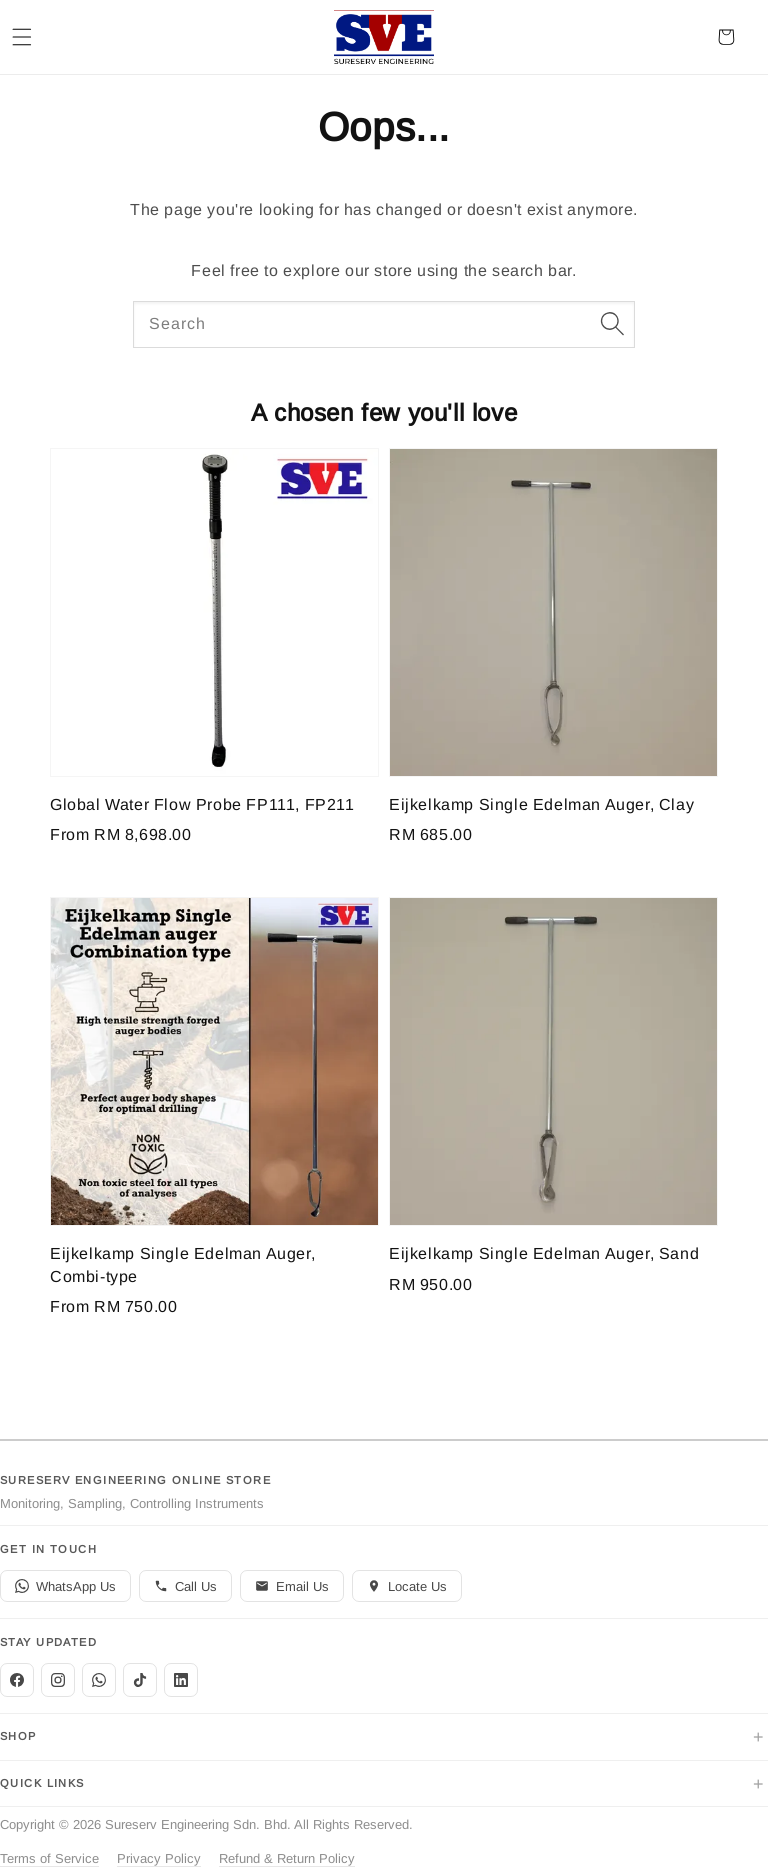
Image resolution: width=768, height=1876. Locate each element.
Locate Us (407, 1586)
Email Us (292, 1586)
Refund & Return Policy (287, 1858)
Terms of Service (49, 1858)
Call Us (185, 1586)
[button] (22, 37)
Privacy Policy (159, 1858)
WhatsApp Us (65, 1586)
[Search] (612, 324)
